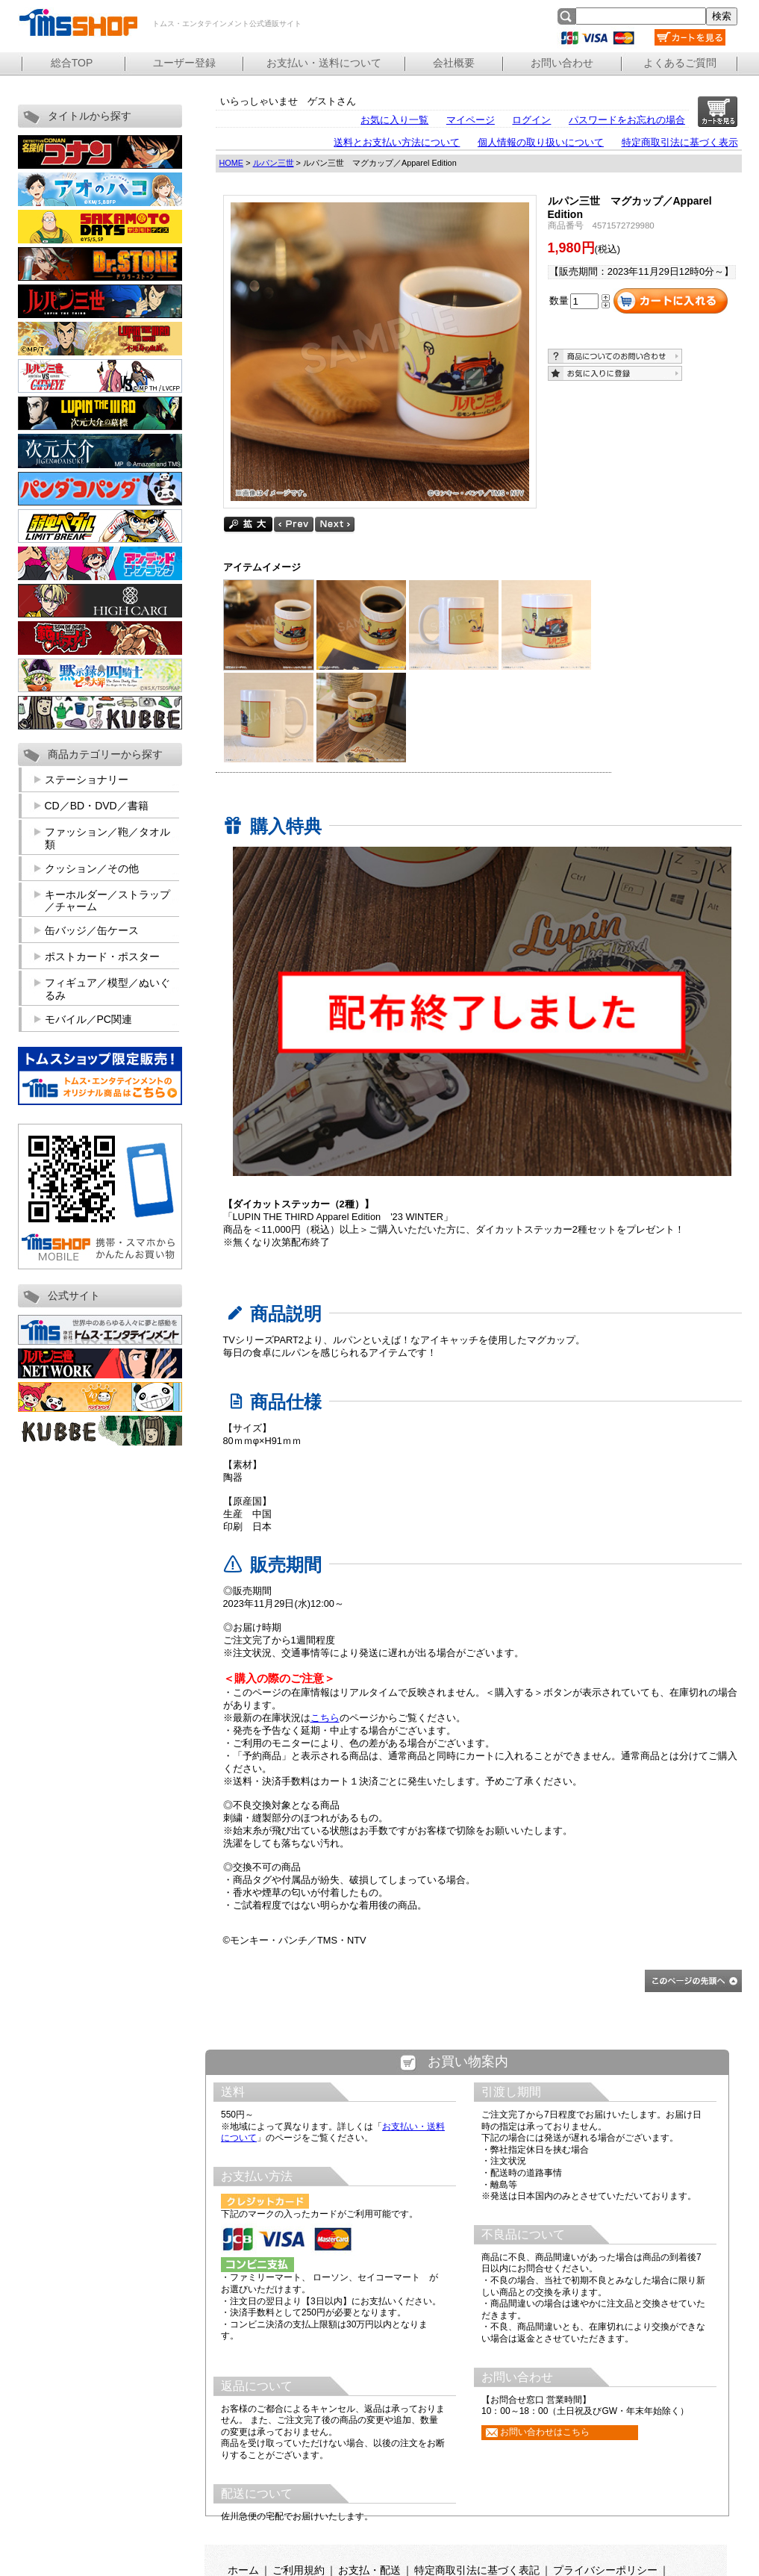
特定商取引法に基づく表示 (680, 142)
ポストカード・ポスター (102, 956)
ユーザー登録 (184, 63)
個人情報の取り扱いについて (541, 142)
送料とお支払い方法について (397, 142)
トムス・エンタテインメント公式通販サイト (77, 22)
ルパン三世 (273, 162)
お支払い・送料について (323, 63)
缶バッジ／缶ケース (92, 930)
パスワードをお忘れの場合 (627, 119)
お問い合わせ (562, 63)
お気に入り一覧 (394, 119)
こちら (325, 1717)
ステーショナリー (86, 779)
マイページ (470, 119)
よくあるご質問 (679, 63)
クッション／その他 (92, 868)
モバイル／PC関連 (88, 1019)
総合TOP (72, 63)
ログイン (531, 119)
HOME (231, 162)
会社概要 (454, 63)
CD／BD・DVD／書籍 (97, 806)
